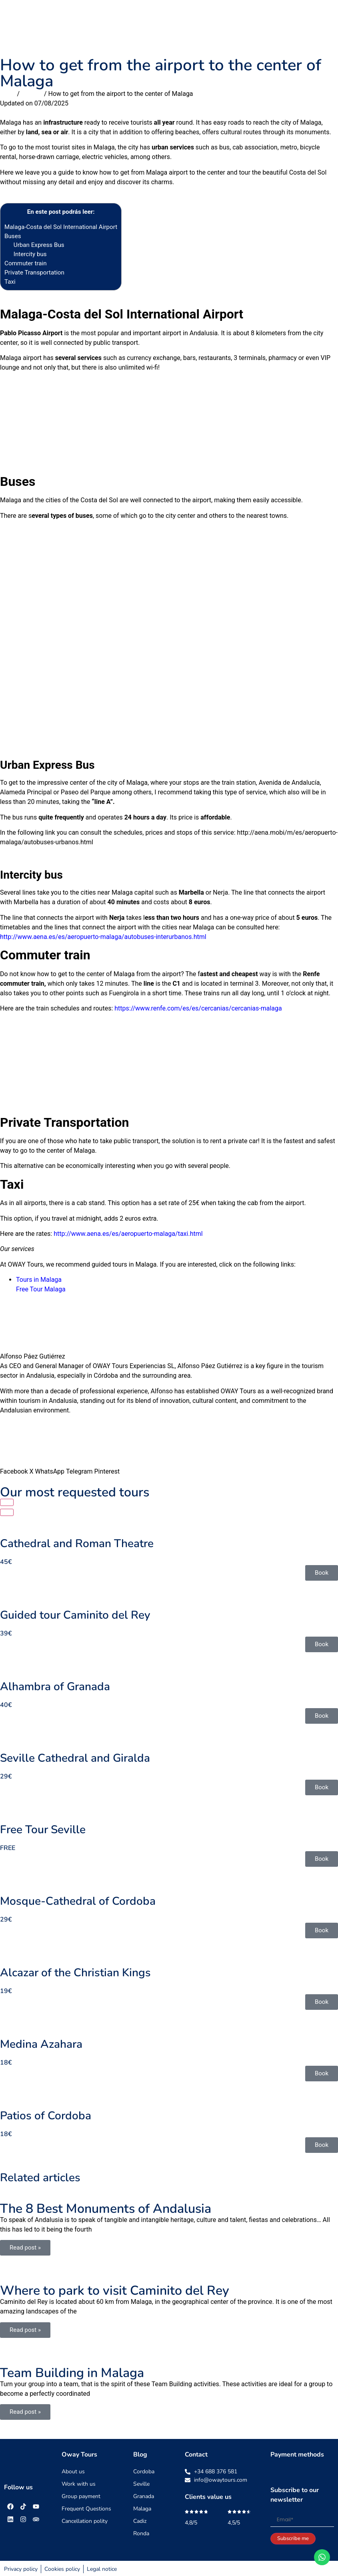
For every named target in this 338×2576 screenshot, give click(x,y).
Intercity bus (30, 254)
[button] (325, 24)
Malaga (31, 93)
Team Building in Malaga (72, 2372)
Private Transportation (34, 272)
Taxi (10, 281)
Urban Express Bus (39, 245)
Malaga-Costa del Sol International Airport (60, 227)
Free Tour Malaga (41, 1289)
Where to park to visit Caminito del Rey (114, 2290)
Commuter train (25, 263)
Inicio (7, 93)
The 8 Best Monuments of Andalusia (105, 2208)
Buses (12, 236)
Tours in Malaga (39, 1279)
